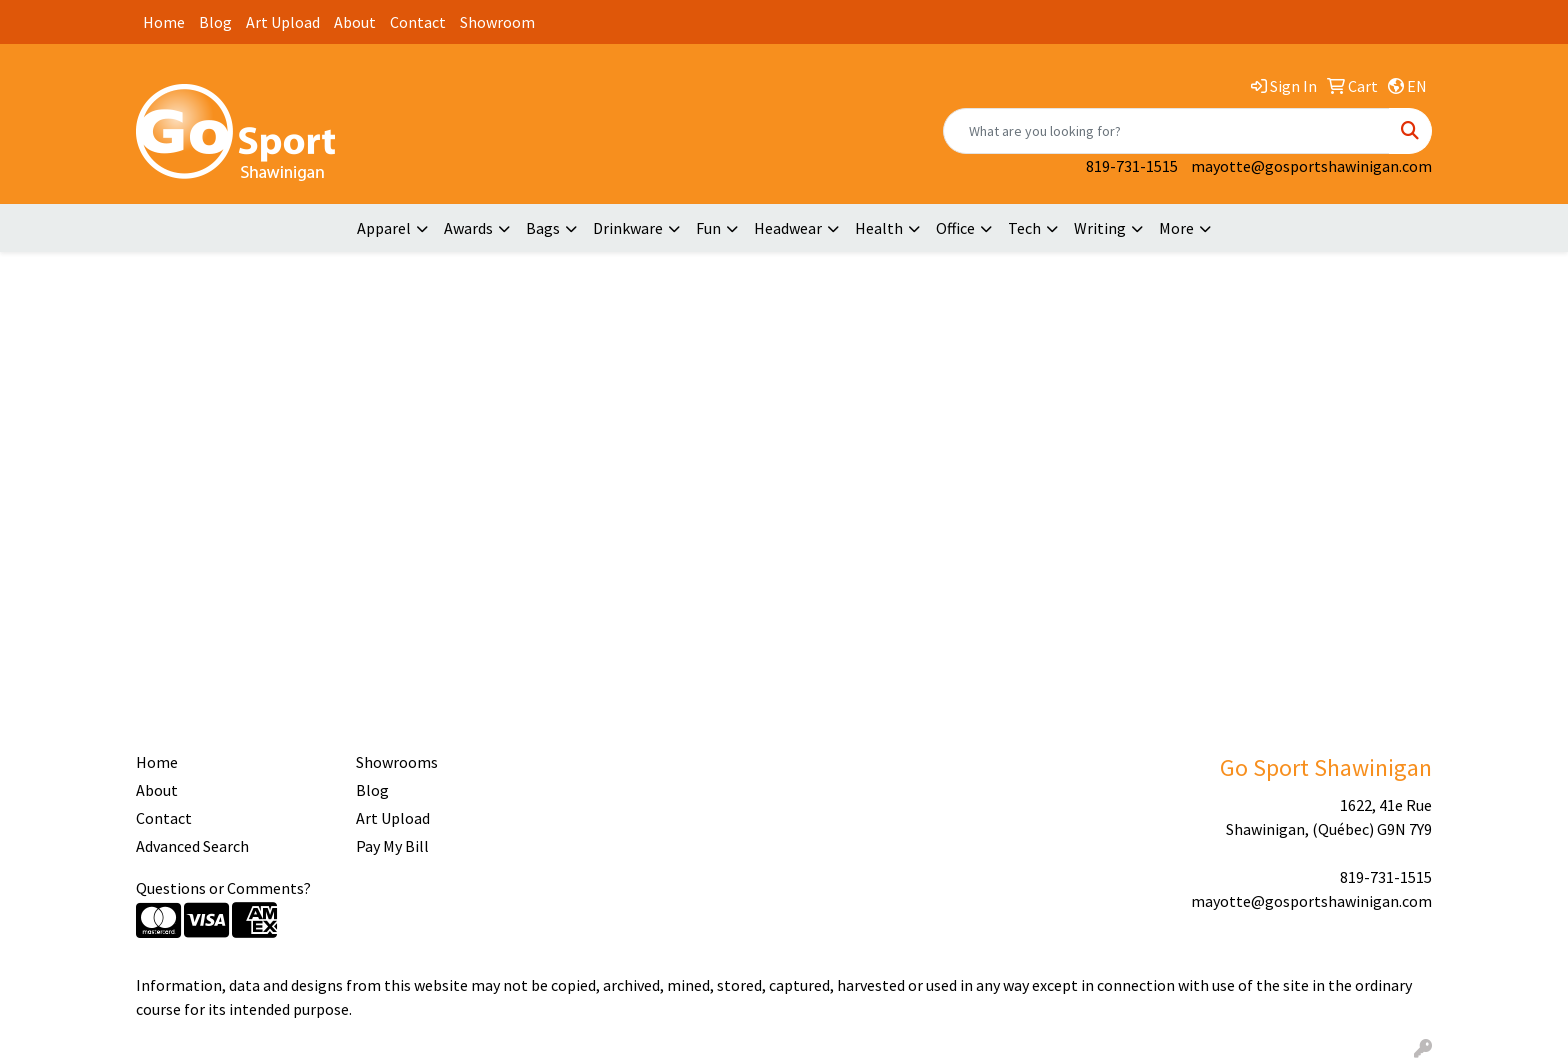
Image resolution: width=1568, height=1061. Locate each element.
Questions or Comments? (223, 888)
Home (164, 22)
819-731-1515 (1132, 166)
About (355, 22)
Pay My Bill (392, 846)
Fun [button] (708, 228)
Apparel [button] (384, 228)
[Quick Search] (1166, 131)
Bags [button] (543, 228)
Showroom (497, 22)
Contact (418, 22)
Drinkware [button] (628, 228)
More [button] (1176, 228)
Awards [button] (468, 228)
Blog (215, 22)
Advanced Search (192, 846)
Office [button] (955, 228)
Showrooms (397, 762)
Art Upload (283, 22)
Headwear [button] (788, 228)
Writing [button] (1100, 228)
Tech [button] (1024, 228)
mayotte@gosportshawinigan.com (1311, 166)
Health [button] (879, 228)
